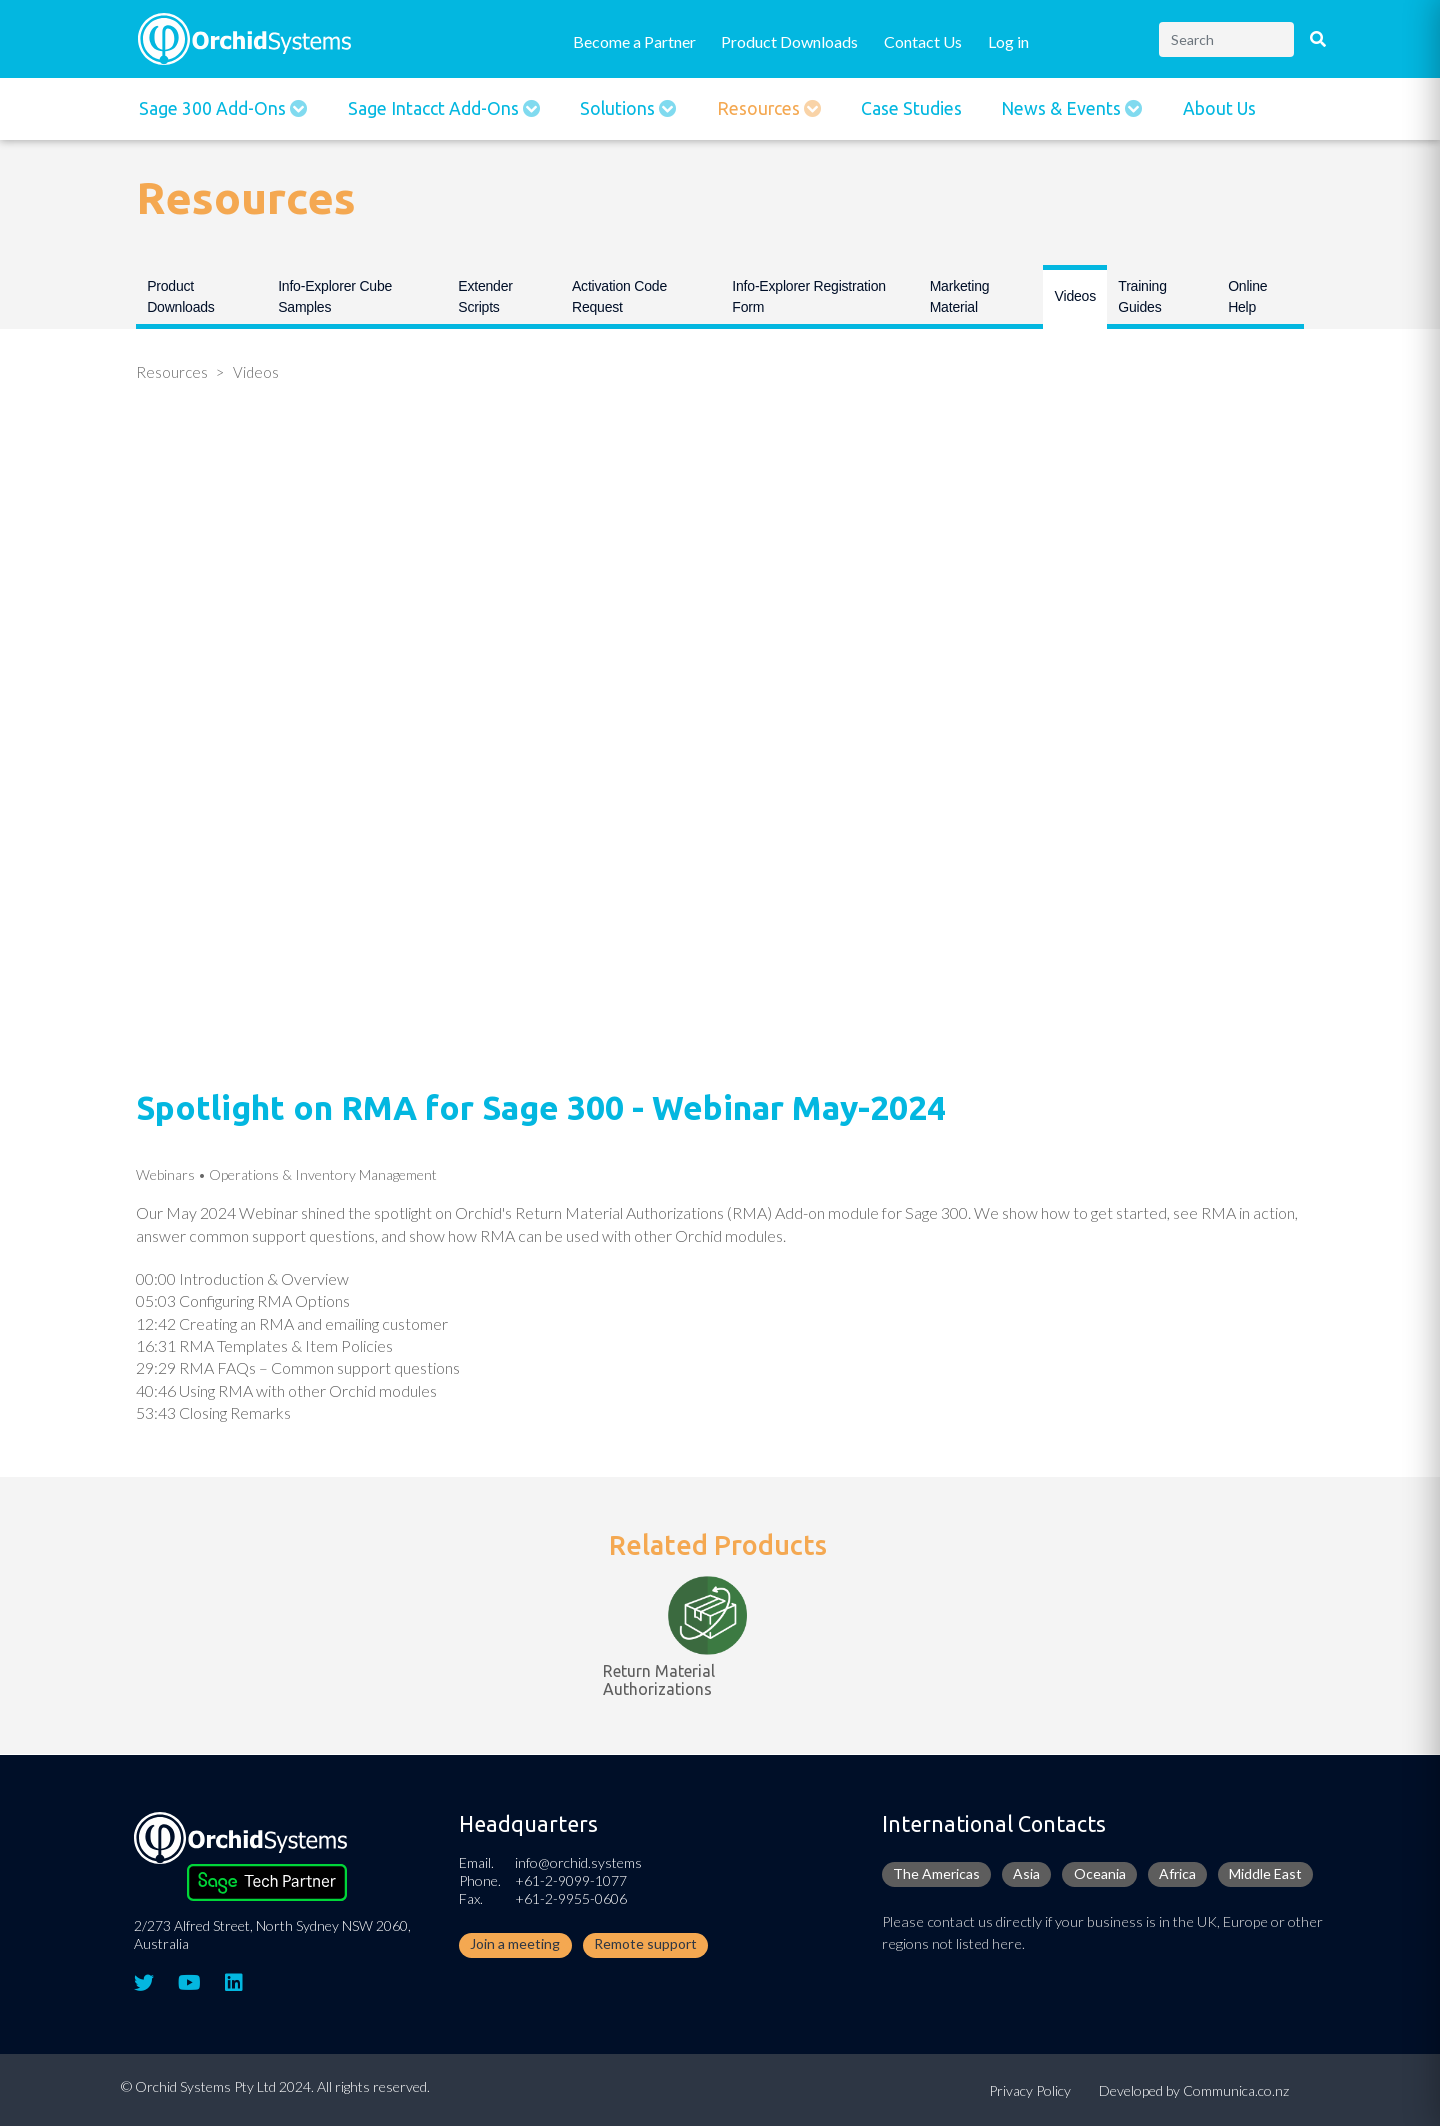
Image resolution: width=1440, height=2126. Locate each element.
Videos (1075, 296)
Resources (760, 108)
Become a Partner (634, 41)
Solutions (619, 108)
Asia (1026, 1873)
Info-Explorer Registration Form (809, 296)
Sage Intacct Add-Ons (435, 108)
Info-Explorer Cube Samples (335, 296)
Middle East (1265, 1873)
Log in (1008, 41)
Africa (1177, 1873)
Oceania (1100, 1873)
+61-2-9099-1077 (571, 1880)
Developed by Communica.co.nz (1194, 2090)
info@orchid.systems (578, 1862)
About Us (1219, 108)
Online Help (1247, 296)
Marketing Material (960, 296)
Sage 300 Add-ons (214, 108)
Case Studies (911, 108)
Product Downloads (789, 41)
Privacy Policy (1030, 2090)
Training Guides (1142, 296)
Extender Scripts (485, 296)
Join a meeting (515, 1943)
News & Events (1063, 108)
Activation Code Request (619, 296)
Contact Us (923, 41)
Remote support (645, 1943)
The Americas (936, 1873)
